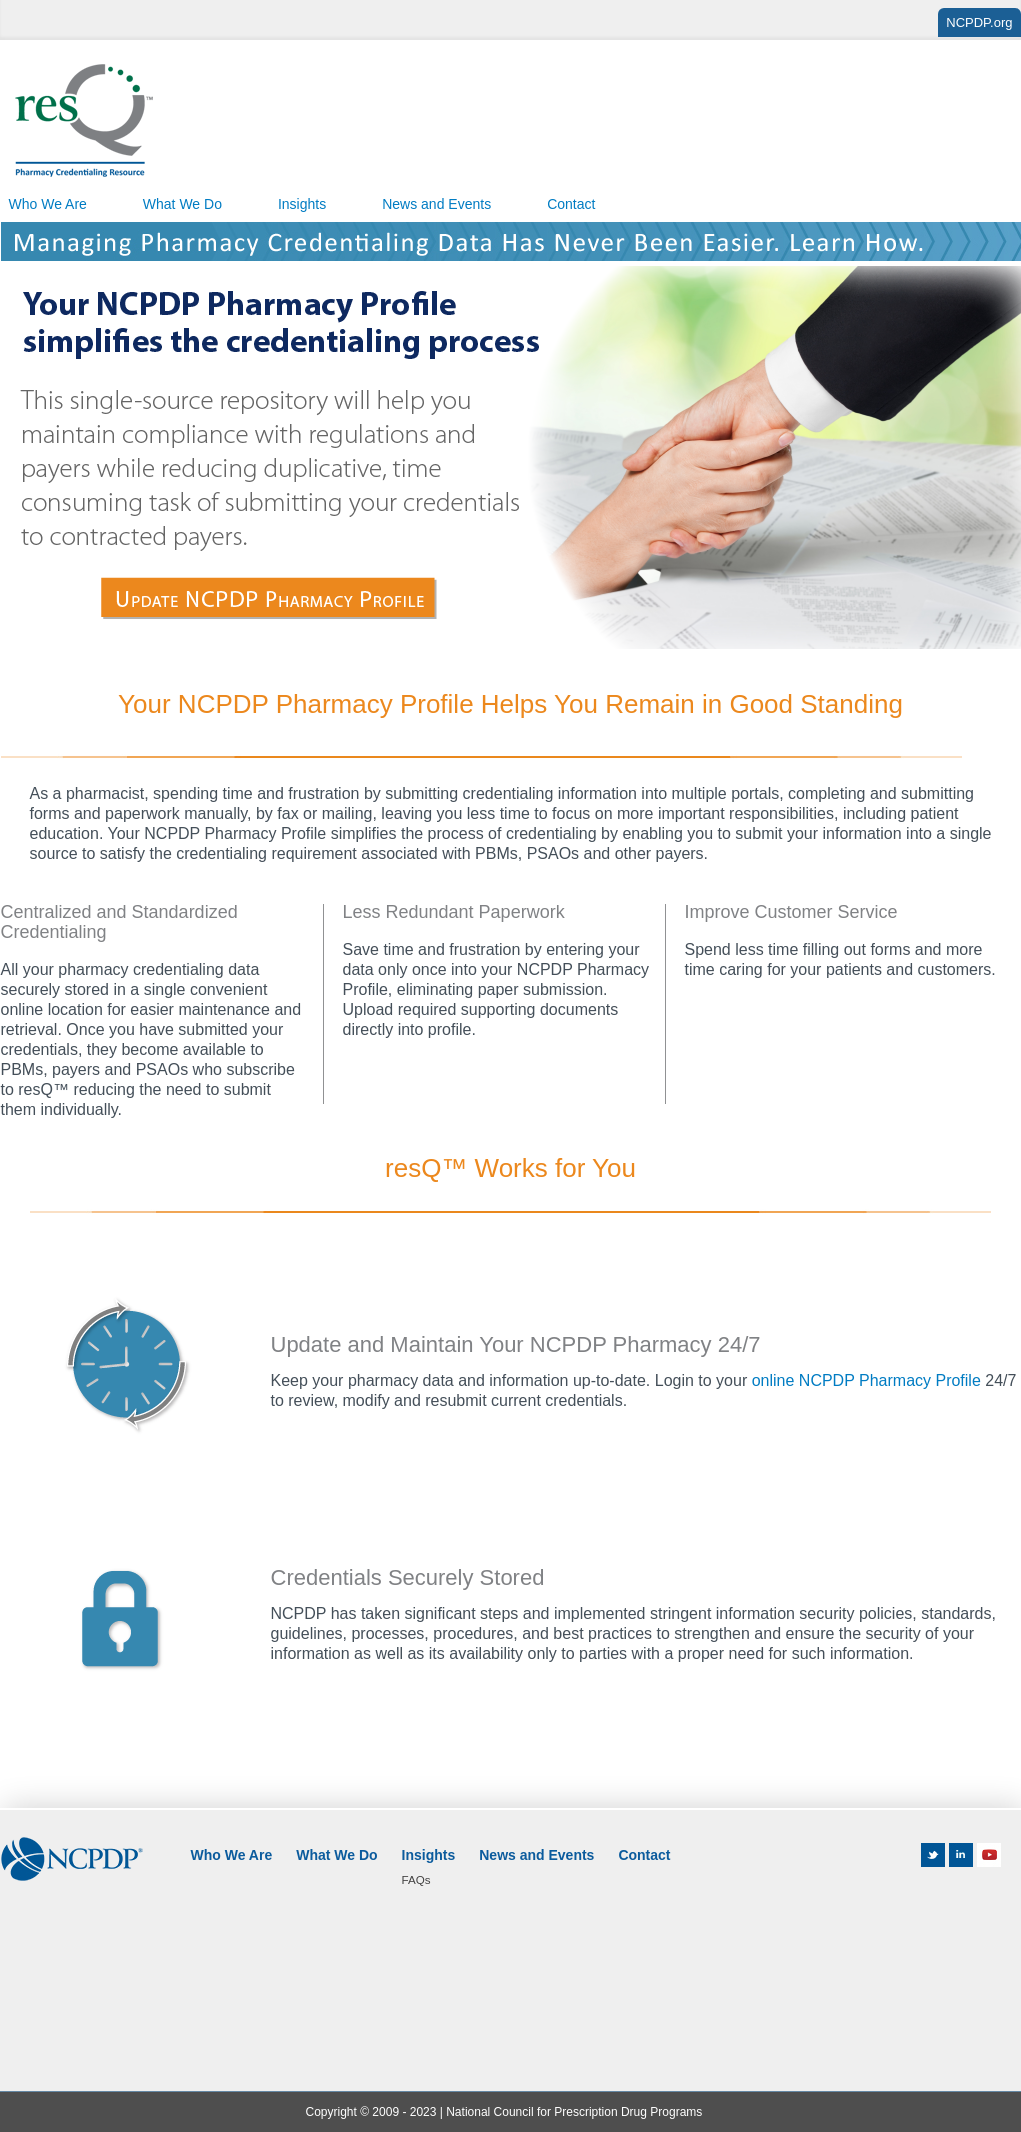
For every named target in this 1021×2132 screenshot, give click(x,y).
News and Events (436, 204)
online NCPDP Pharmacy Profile (866, 1380)
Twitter (933, 1855)
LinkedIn (961, 1855)
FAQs (416, 1879)
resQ (84, 121)
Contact (571, 204)
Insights (302, 204)
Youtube (993, 1855)
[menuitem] (182, 202)
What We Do (182, 204)
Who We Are (232, 1855)
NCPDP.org (979, 22)
